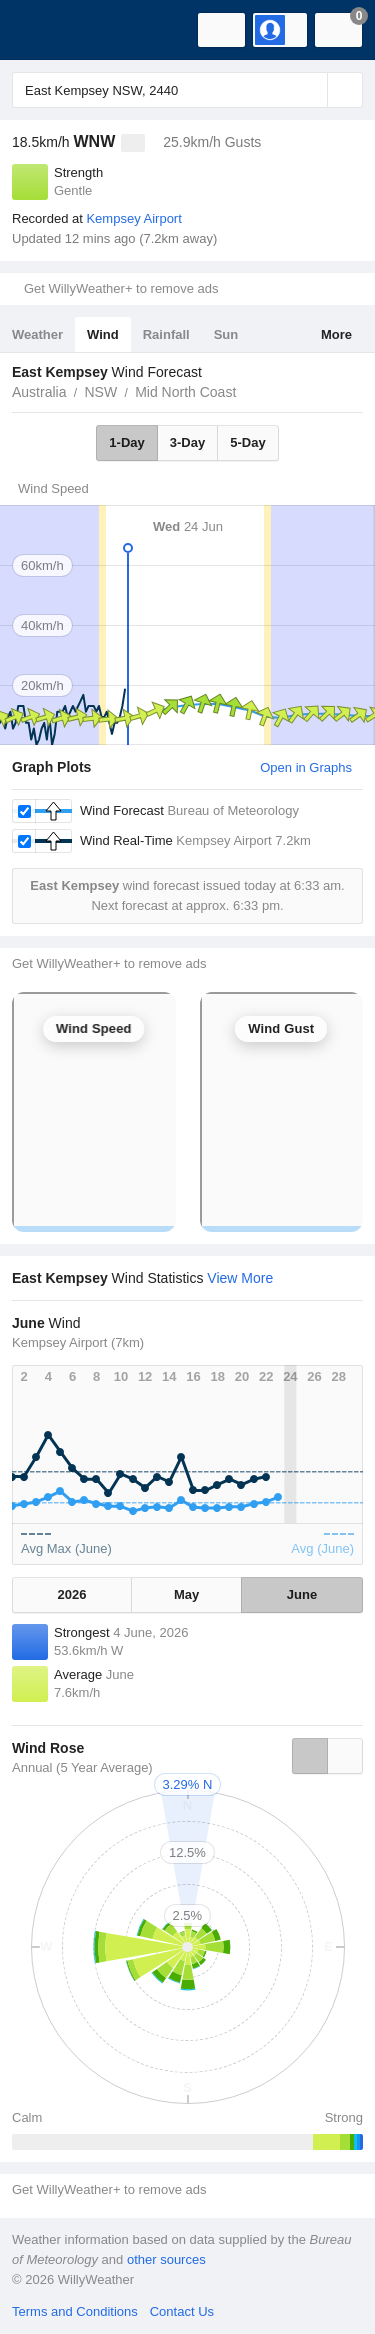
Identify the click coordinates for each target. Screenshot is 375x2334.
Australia (39, 392)
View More (240, 1278)
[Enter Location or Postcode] (187, 90)
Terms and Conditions (75, 2311)
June (302, 1594)
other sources (166, 2259)
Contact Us (182, 2311)
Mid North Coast (185, 392)
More (336, 334)
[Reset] (310, 90)
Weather (37, 334)
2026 (72, 1594)
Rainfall (166, 334)
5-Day (247, 442)
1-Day (126, 442)
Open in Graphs (306, 767)
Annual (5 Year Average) (82, 1767)
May (186, 1594)
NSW (100, 392)
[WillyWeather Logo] (45, 30)
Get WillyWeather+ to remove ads (121, 288)
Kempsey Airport (133, 218)
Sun (226, 334)
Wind (103, 334)
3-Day (187, 442)
